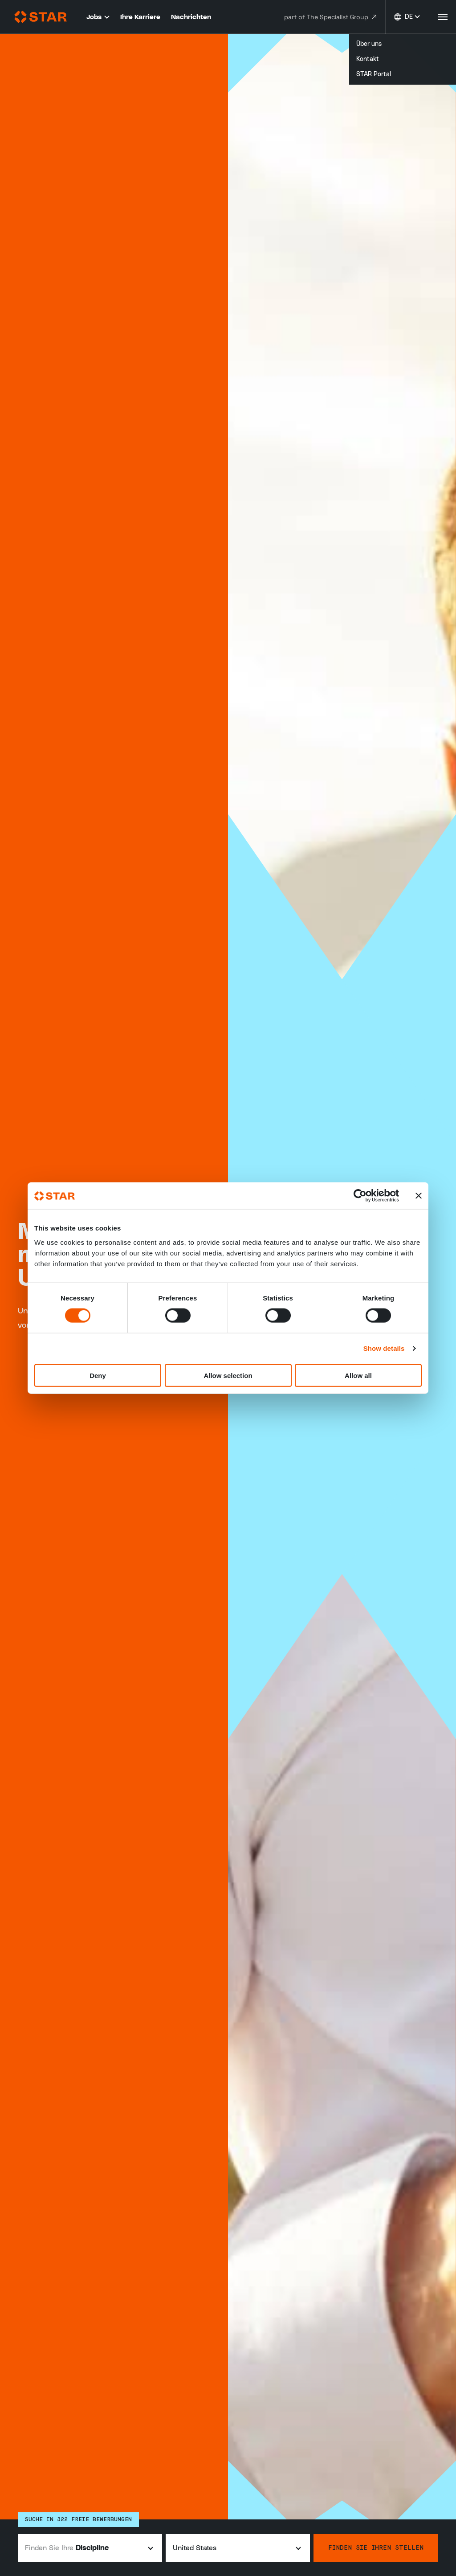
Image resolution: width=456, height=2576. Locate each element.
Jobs (98, 17)
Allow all (358, 1375)
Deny (98, 1375)
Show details (384, 1348)
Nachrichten (191, 17)
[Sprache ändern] (407, 16)
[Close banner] (418, 1196)
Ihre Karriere (140, 17)
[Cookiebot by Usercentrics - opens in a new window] (360, 1195)
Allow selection (228, 1375)
